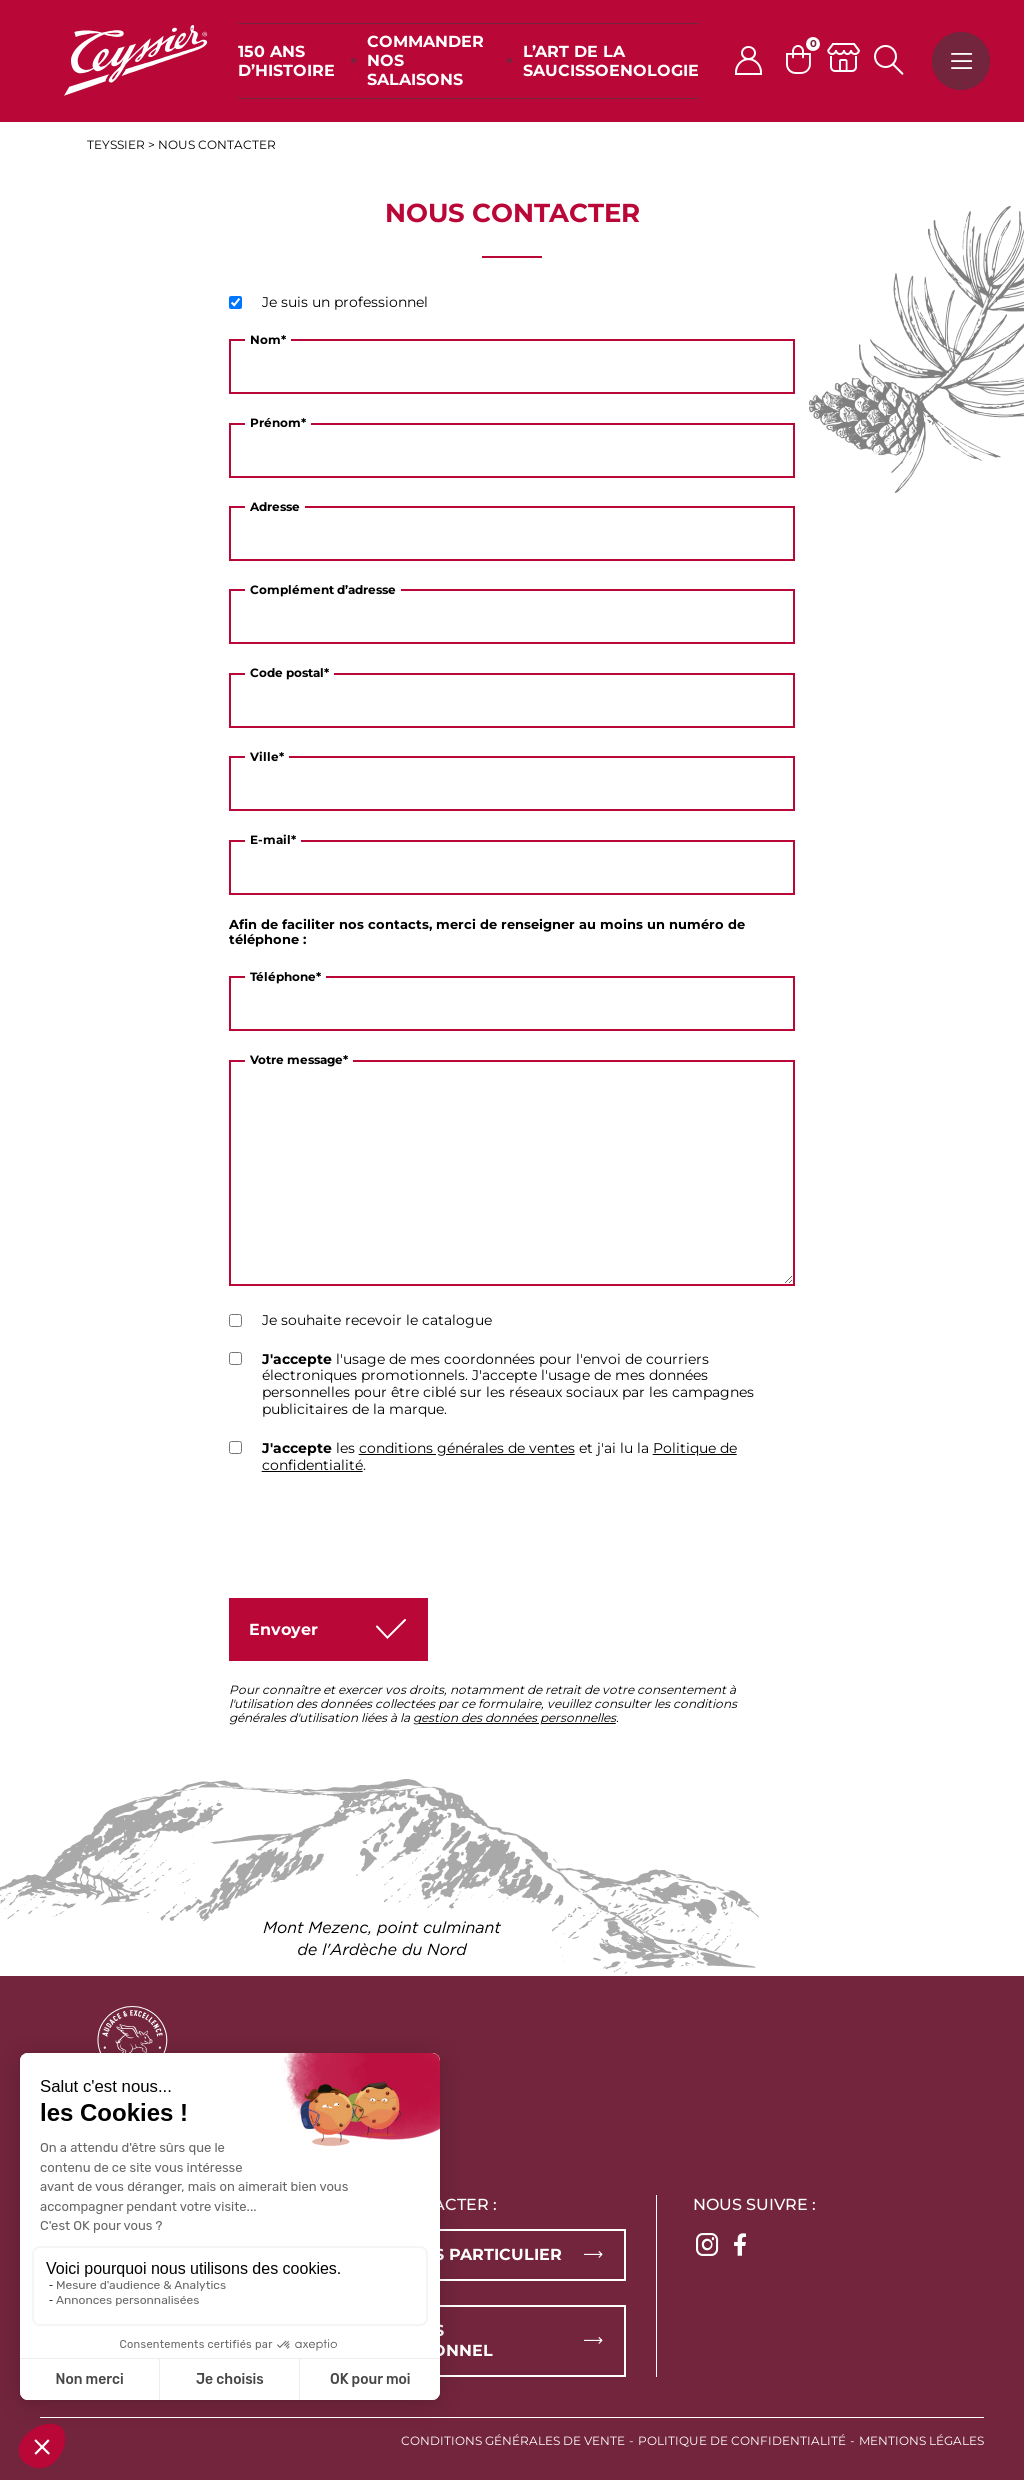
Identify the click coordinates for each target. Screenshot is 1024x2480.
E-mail (273, 840)
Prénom (278, 423)
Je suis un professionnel (345, 302)
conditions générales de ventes (467, 1448)
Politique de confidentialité (742, 2440)
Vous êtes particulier (455, 2254)
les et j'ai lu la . (499, 1457)
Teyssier (116, 144)
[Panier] (806, 59)
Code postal (289, 673)
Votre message (299, 1060)
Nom (268, 340)
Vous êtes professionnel (420, 2340)
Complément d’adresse (323, 590)
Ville (267, 757)
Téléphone (285, 977)
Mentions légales (921, 2440)
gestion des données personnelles (514, 1717)
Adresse (275, 507)
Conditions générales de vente (513, 2440)
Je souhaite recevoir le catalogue (377, 1320)
